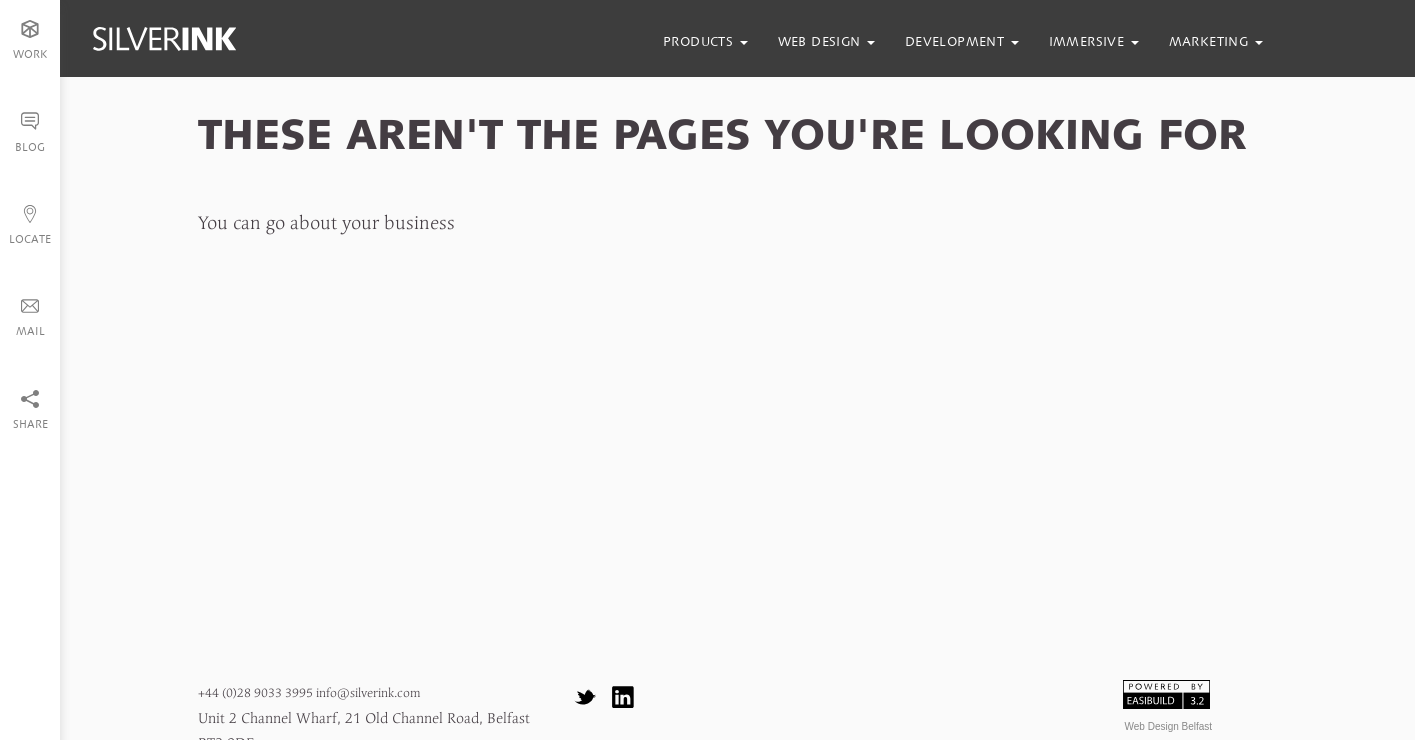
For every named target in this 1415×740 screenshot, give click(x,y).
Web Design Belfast (1169, 726)
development (962, 41)
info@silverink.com (368, 693)
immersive (1094, 41)
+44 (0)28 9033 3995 (255, 693)
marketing (1216, 41)
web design (826, 41)
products (705, 41)
